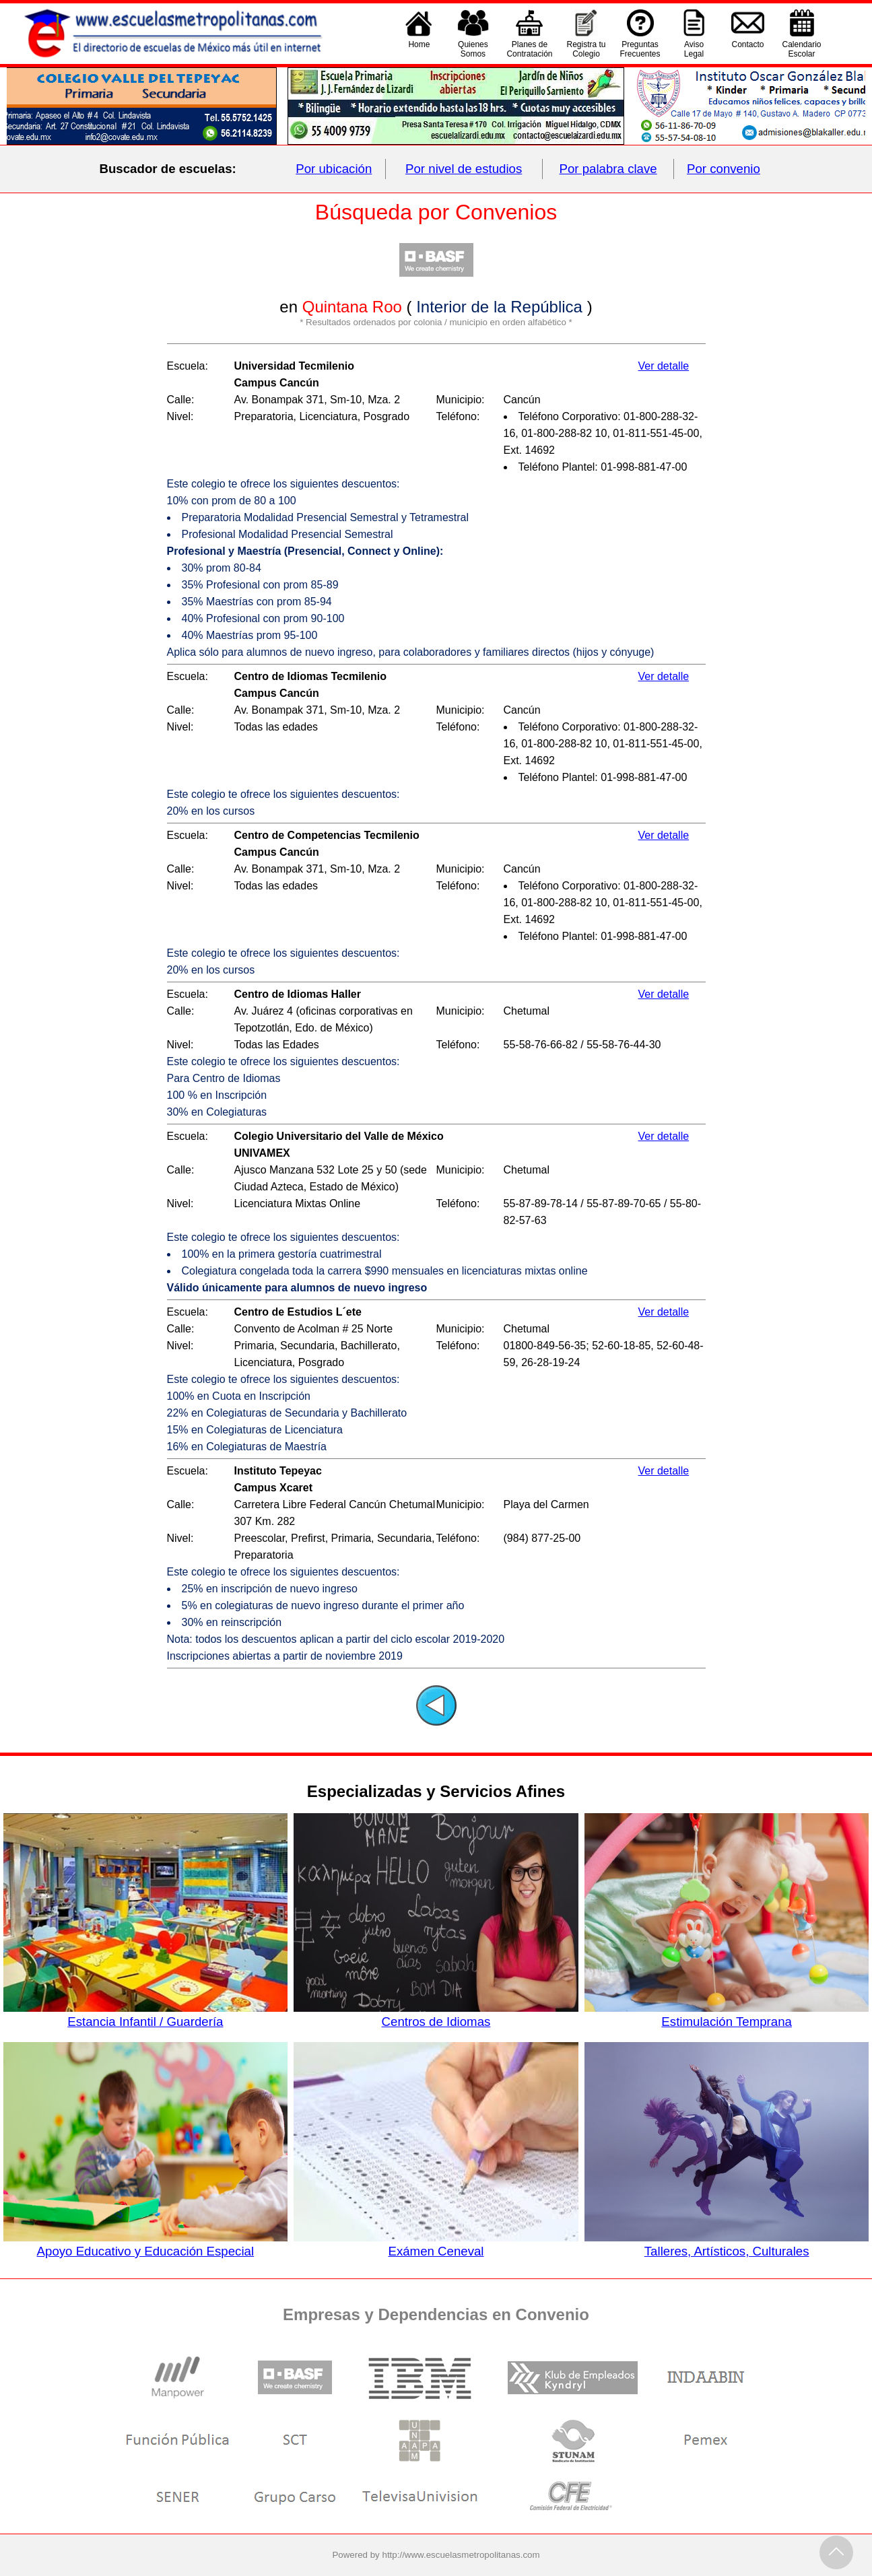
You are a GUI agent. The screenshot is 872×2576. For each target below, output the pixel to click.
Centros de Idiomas (436, 2014)
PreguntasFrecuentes (640, 49)
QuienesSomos (473, 49)
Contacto (748, 49)
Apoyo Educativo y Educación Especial (145, 2244)
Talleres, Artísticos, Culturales (726, 2244)
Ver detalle (664, 366)
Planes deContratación (529, 49)
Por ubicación (334, 169)
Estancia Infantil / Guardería (145, 2014)
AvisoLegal (694, 49)
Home (419, 49)
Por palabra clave (608, 169)
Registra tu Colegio (585, 49)
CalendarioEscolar (801, 49)
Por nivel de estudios (463, 169)
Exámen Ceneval (436, 2244)
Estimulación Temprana (726, 2014)
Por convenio (723, 169)
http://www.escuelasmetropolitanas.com (461, 2555)
